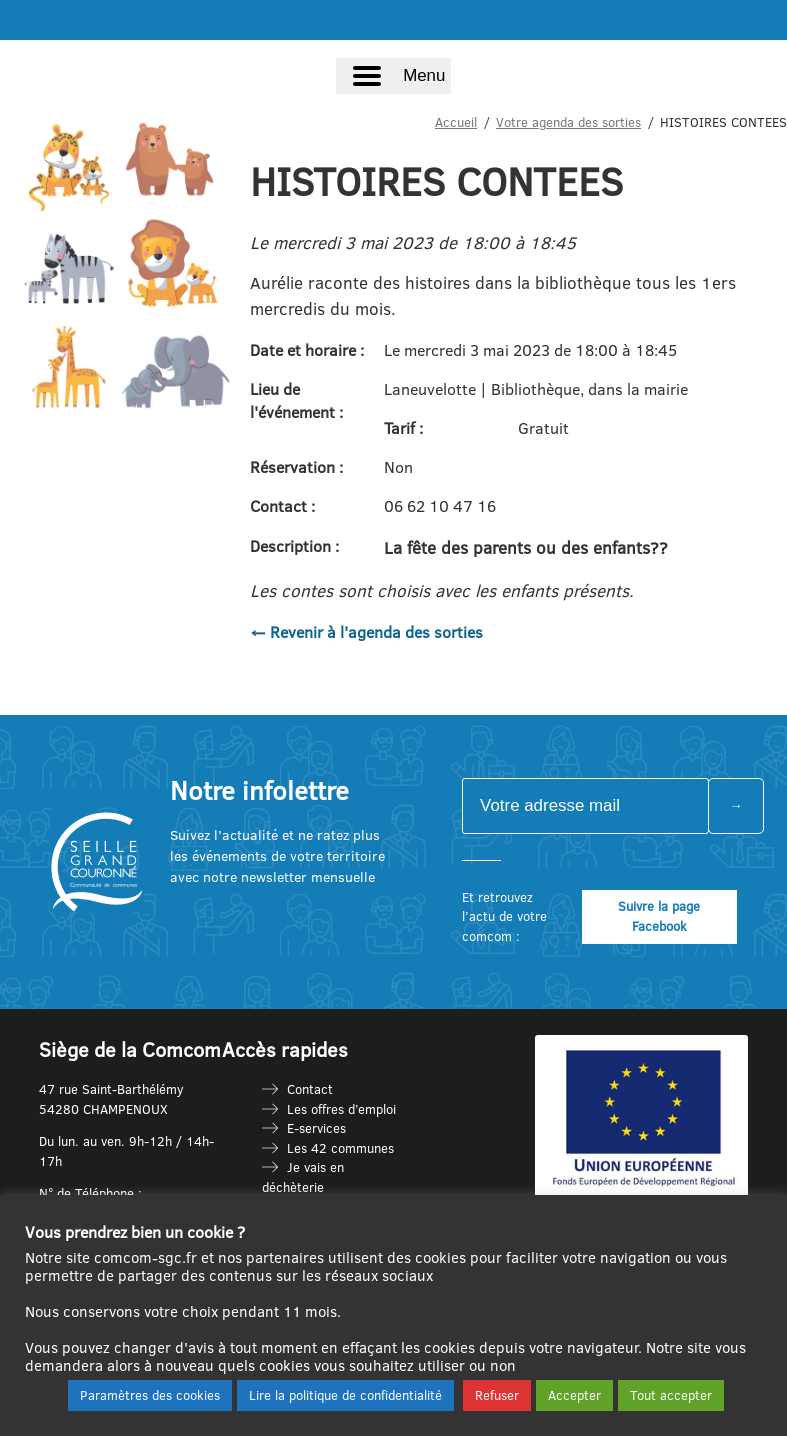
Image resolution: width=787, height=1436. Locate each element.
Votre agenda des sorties (568, 122)
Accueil (456, 122)
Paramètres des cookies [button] (150, 1395)
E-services (316, 1128)
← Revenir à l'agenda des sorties (366, 632)
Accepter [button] (574, 1395)
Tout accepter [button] (671, 1395)
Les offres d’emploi (341, 1109)
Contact (310, 1089)
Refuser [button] (497, 1395)
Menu (424, 75)
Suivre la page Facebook (659, 916)
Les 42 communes (340, 1148)
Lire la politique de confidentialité (345, 1395)
